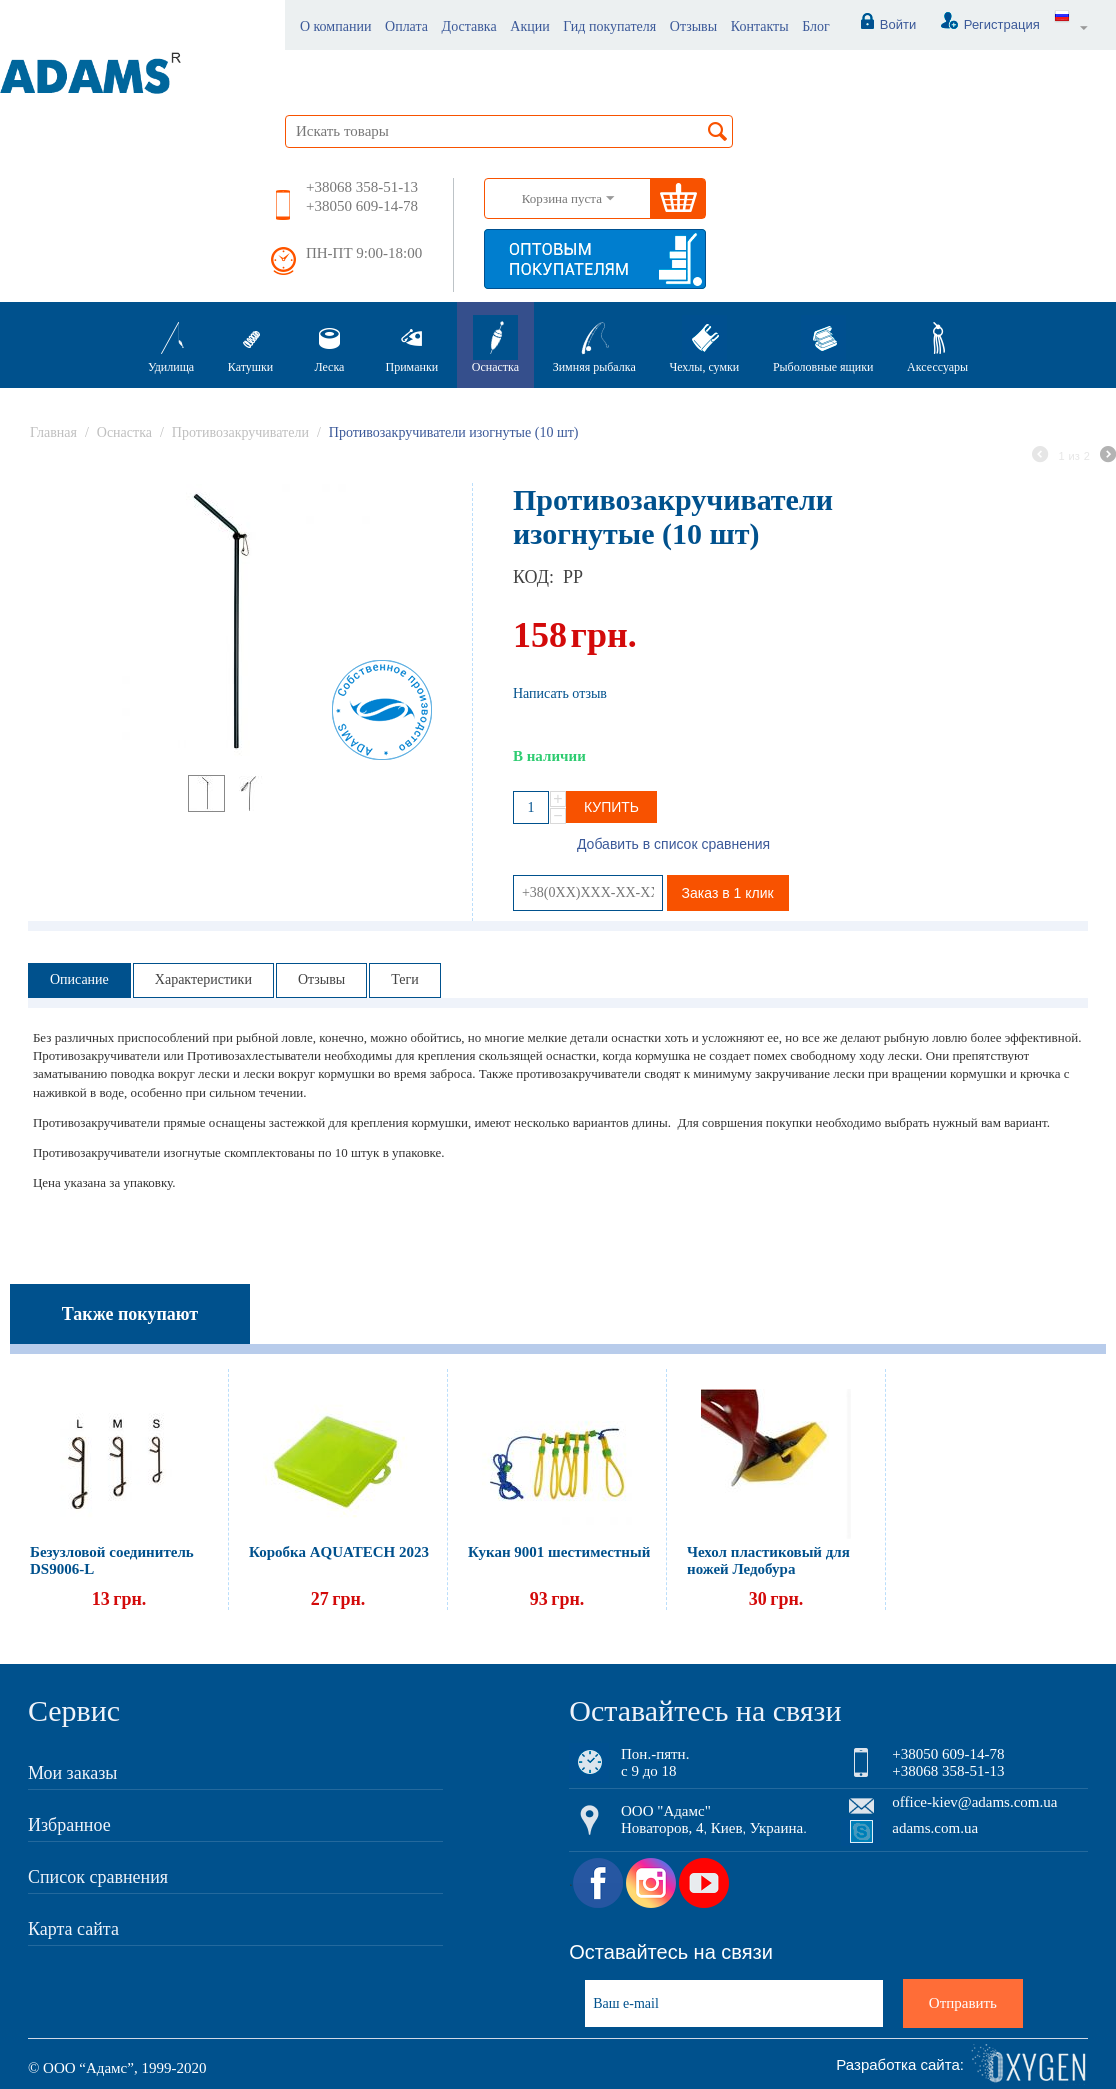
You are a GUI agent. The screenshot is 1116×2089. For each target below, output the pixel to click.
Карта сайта (73, 1929)
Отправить (963, 2003)
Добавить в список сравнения (673, 844)
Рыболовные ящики (823, 344)
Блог (816, 26)
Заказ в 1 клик (728, 893)
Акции (529, 26)
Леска (329, 344)
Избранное (69, 1825)
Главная (53, 432)
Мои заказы (72, 1773)
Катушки (250, 344)
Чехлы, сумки (704, 344)
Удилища (171, 344)
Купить (611, 807)
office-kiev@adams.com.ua (974, 1802)
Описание (79, 979)
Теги (404, 979)
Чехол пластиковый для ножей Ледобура (768, 1560)
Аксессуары (937, 344)
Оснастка (495, 344)
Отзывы (693, 26)
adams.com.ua (935, 1828)
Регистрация (980, 24)
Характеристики (203, 979)
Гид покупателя (609, 26)
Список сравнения (98, 1877)
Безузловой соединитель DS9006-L (112, 1560)
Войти (878, 24)
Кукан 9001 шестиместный (559, 1552)
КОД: (533, 577)
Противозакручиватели (240, 432)
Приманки (412, 344)
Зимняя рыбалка (594, 344)
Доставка (469, 26)
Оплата (406, 26)
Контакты (760, 26)
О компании (335, 26)
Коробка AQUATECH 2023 (339, 1552)
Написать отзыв (560, 693)
